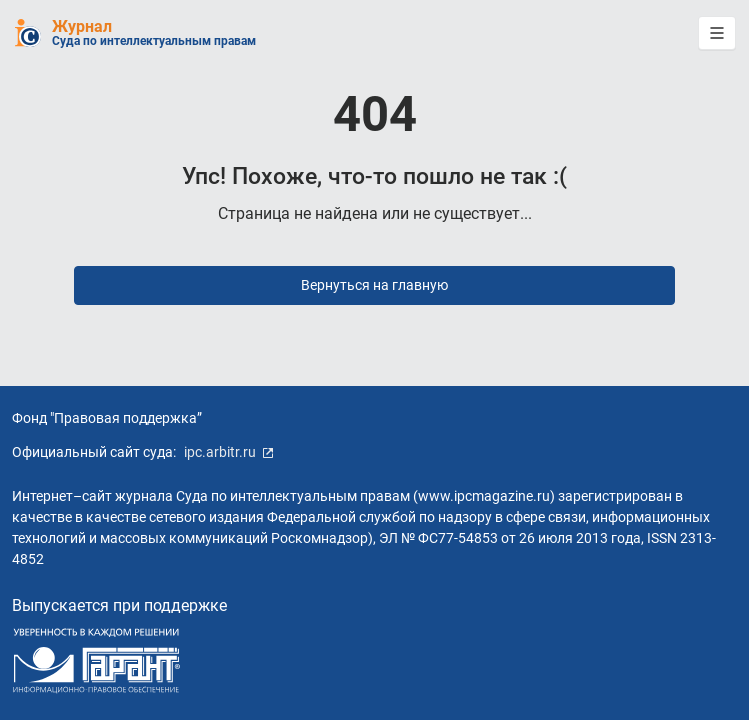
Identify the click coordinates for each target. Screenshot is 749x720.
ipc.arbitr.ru (229, 452)
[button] (717, 33)
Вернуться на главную (374, 285)
